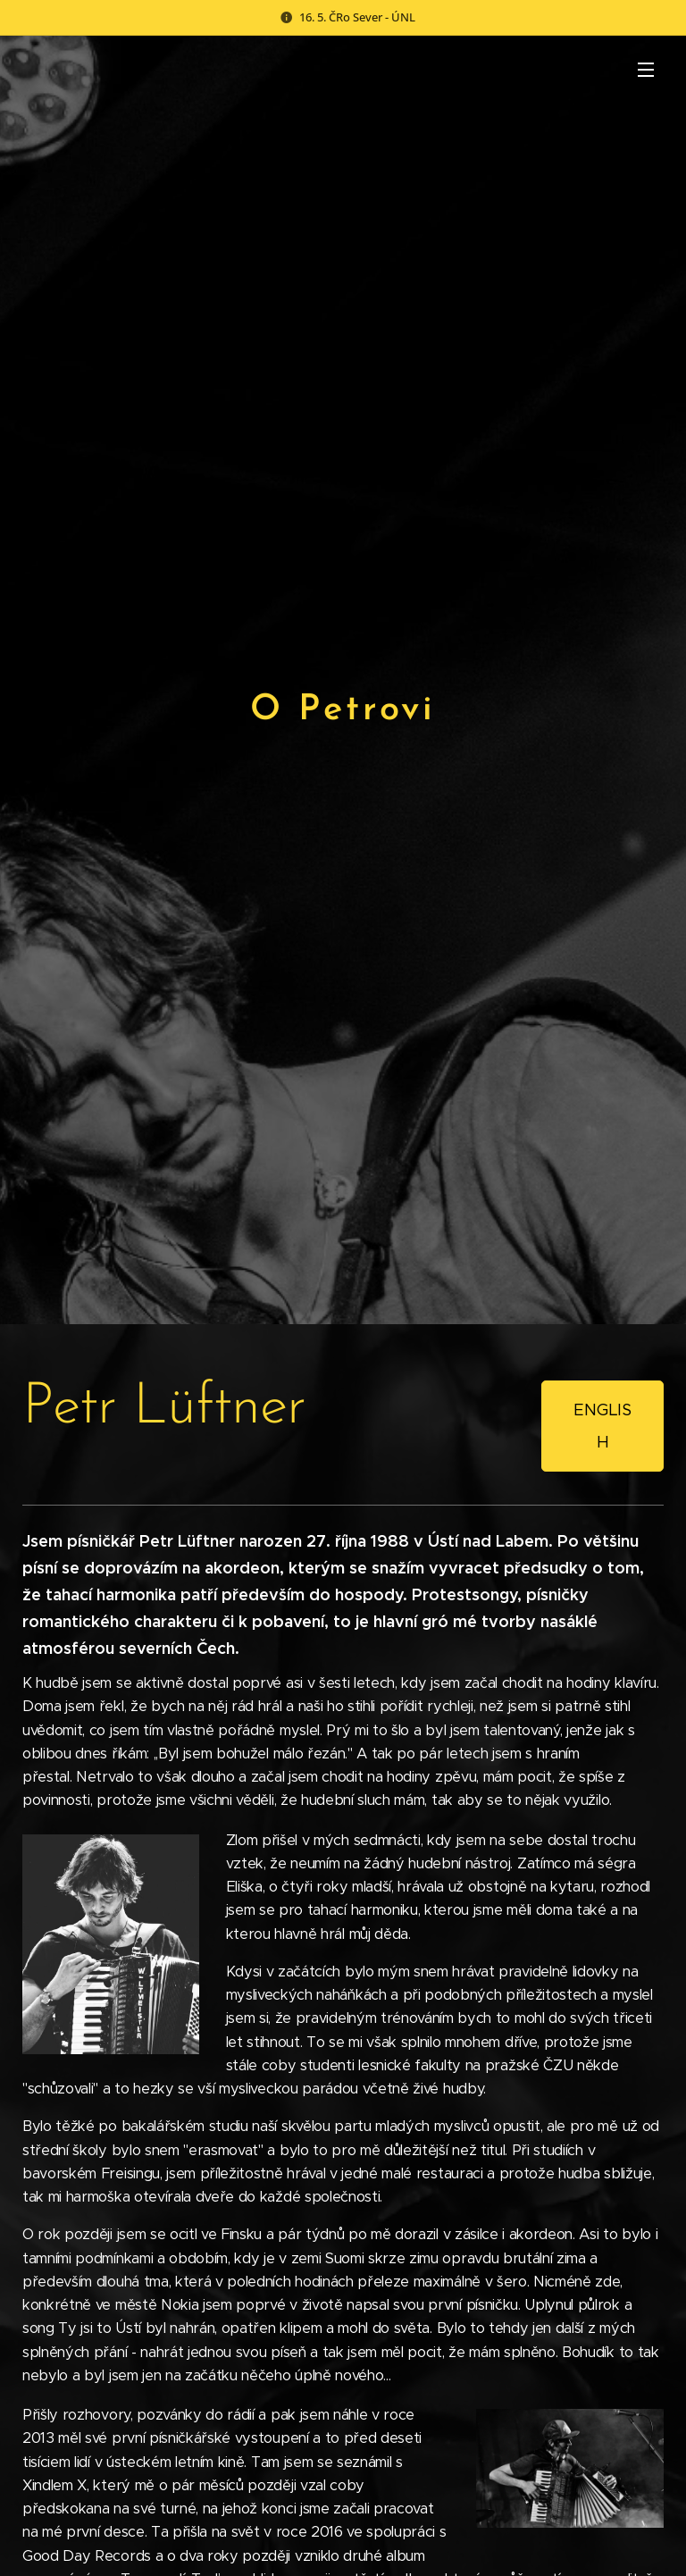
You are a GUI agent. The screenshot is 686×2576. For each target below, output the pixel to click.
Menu (646, 70)
